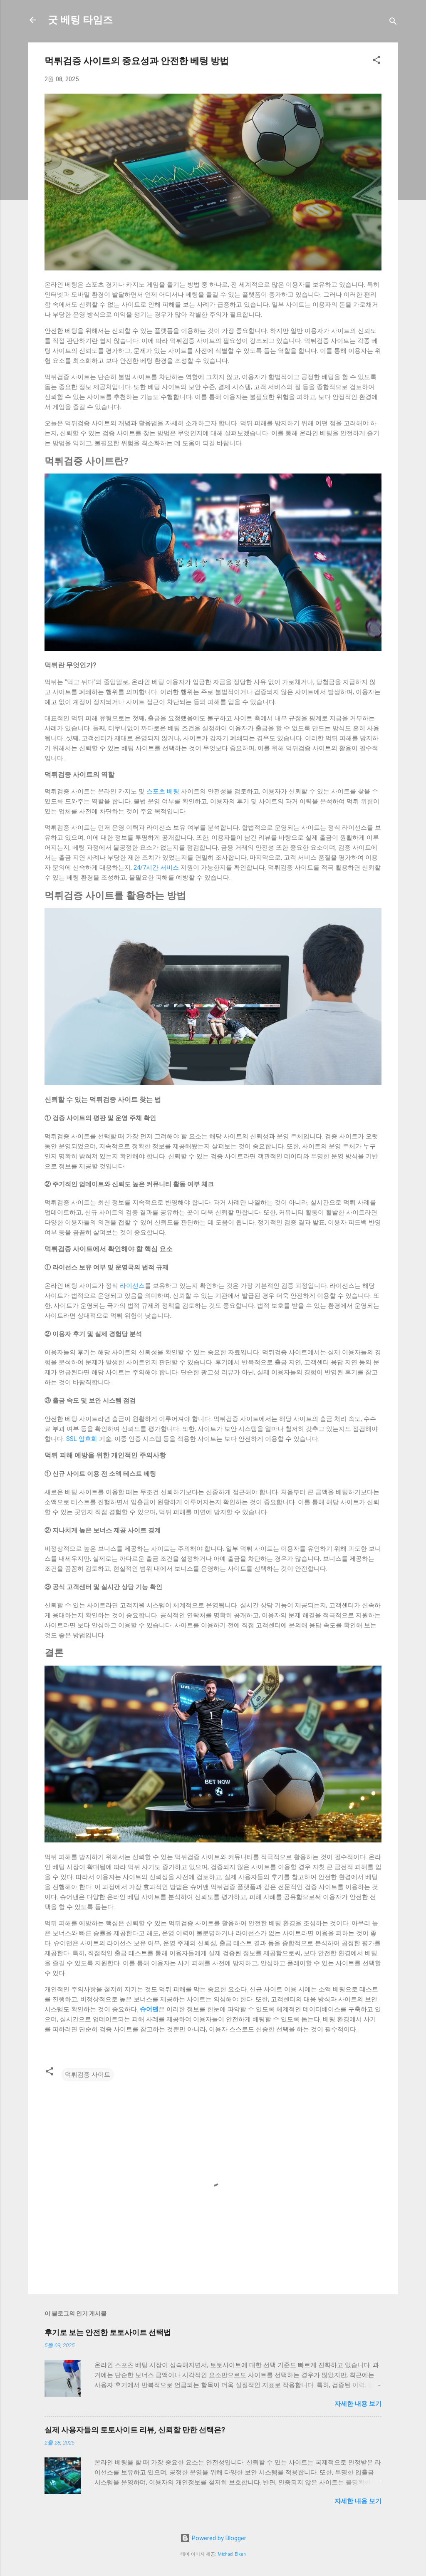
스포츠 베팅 (162, 791)
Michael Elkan (232, 2554)
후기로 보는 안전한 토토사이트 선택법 (108, 2332)
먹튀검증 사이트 (87, 2074)
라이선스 (132, 1285)
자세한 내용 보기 (357, 2403)
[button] (376, 61)
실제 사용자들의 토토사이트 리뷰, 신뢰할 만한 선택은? (135, 2429)
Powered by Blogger (213, 2538)
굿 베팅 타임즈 (80, 20)
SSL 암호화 (81, 1439)
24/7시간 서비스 (156, 867)
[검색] (393, 22)
